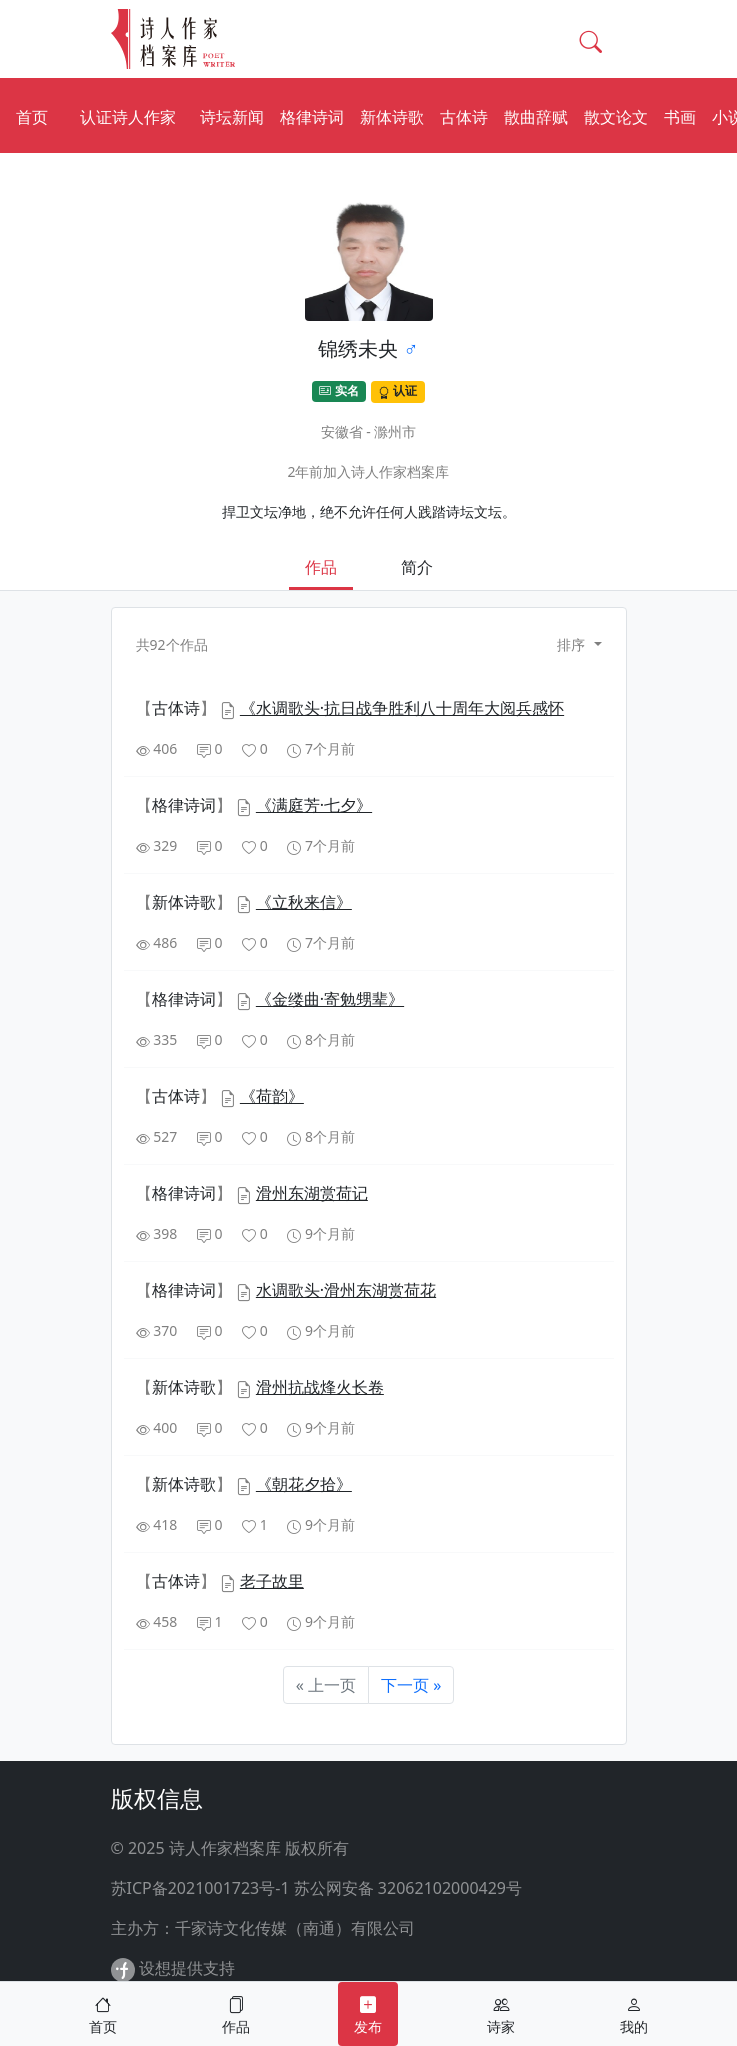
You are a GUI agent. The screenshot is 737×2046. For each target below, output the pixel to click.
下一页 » (411, 1685)
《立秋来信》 (304, 902)
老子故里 (272, 1581)
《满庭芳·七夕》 (314, 805)
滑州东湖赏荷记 (312, 1193)
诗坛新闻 (232, 117)
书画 (680, 117)
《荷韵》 (272, 1096)
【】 (178, 708)
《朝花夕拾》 (304, 1484)
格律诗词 (312, 117)
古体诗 (464, 117)
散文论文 (616, 117)
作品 (321, 567)
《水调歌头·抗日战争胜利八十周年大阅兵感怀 (402, 708)
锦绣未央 (358, 348)
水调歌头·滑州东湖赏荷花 (346, 1290)
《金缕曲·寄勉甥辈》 (330, 999)
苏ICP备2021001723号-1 (200, 1888)
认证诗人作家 (128, 117)
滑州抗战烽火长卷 (320, 1387)
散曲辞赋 (536, 117)
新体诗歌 (392, 117)
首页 (32, 117)
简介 (417, 567)
